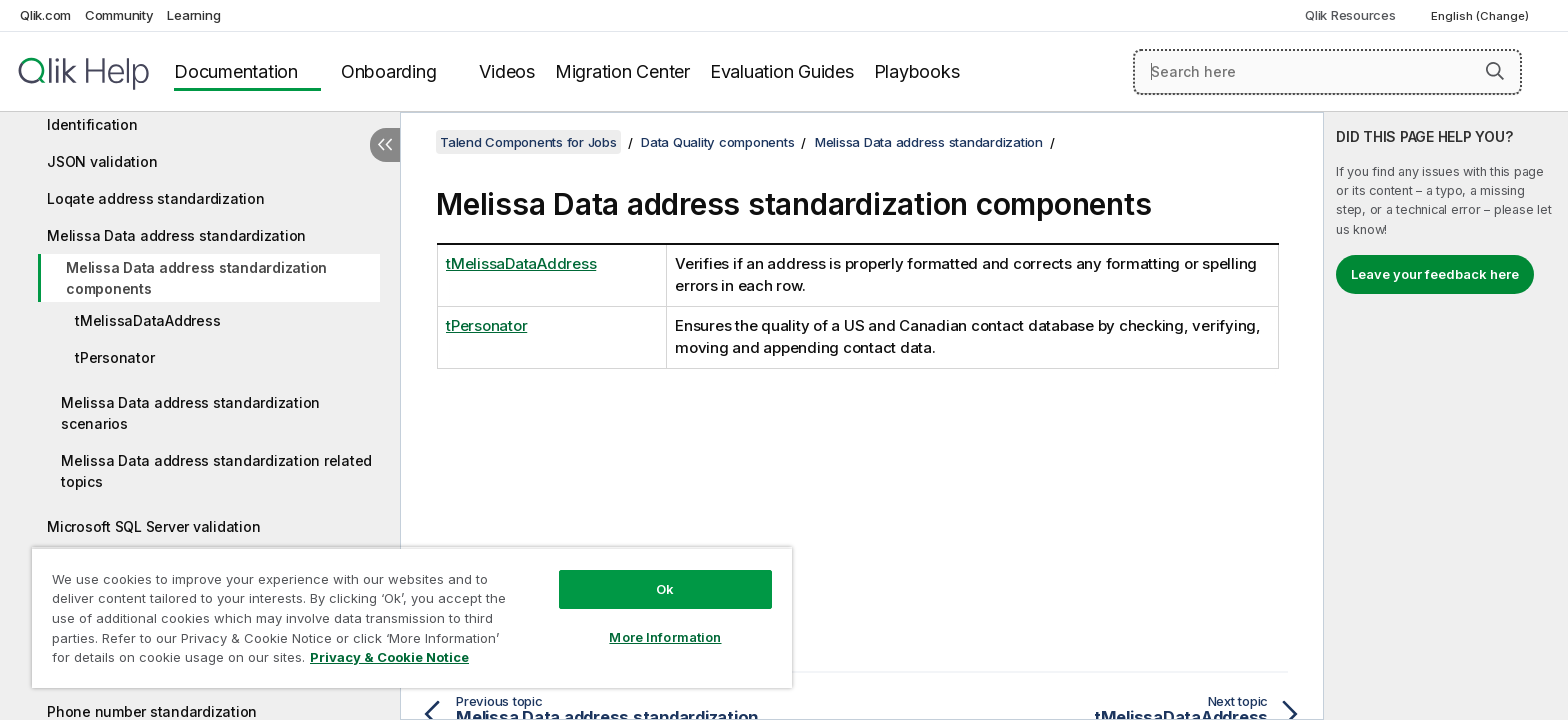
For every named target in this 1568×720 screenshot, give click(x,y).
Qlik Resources (1350, 15)
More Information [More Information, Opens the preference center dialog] (665, 637)
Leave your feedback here (1435, 274)
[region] (412, 617)
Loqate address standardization (156, 198)
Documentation (236, 71)
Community (119, 15)
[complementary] (1446, 416)
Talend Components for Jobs (528, 142)
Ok (665, 589)
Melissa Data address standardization (176, 235)
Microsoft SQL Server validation (153, 526)
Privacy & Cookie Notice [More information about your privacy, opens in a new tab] (389, 657)
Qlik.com (45, 15)
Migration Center (622, 71)
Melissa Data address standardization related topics (216, 471)
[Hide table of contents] (385, 145)
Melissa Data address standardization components (196, 278)
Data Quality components (717, 142)
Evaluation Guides (782, 71)
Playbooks (917, 71)
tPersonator (114, 357)
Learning (193, 15)
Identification (92, 124)
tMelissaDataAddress (147, 320)
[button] (1495, 71)
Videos (507, 71)
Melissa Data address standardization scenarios (190, 413)
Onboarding (389, 71)
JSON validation (102, 161)
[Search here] (1327, 72)
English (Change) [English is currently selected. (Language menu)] (1481, 16)
